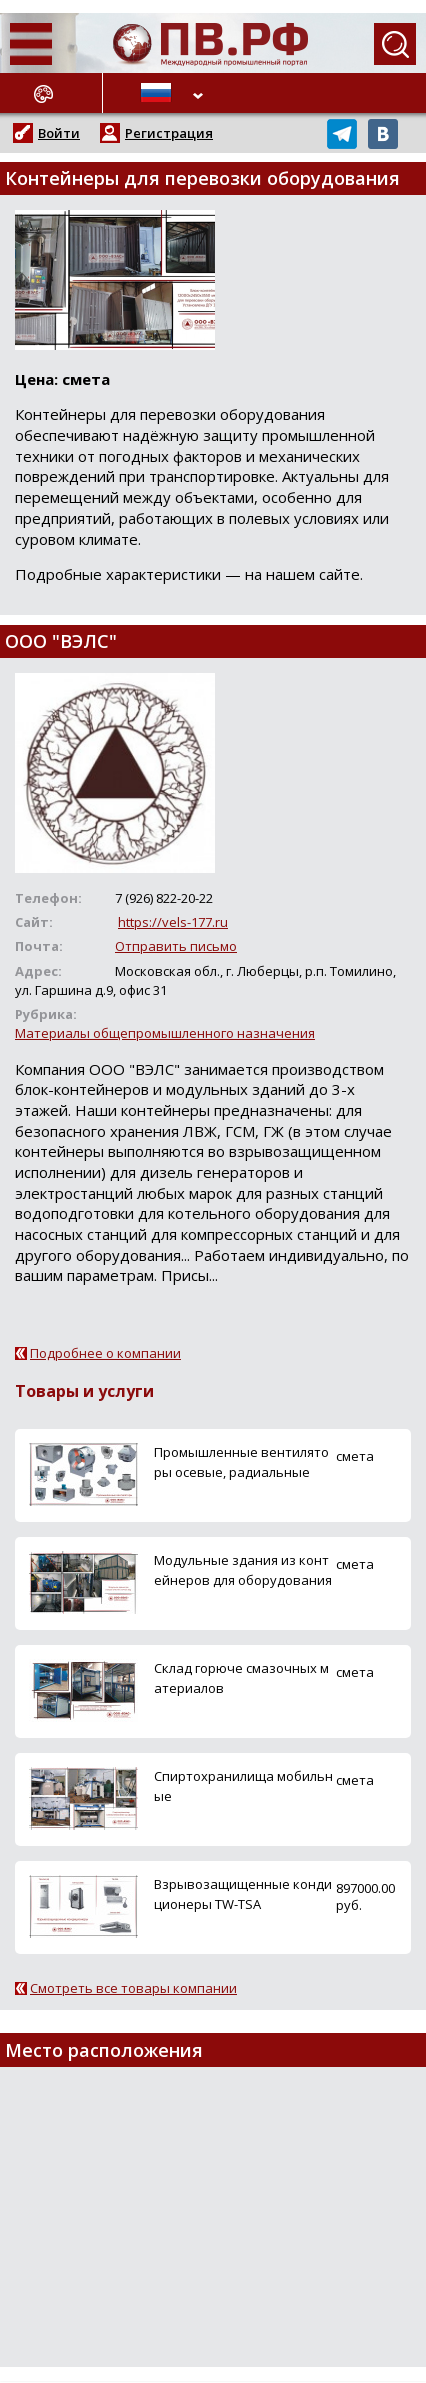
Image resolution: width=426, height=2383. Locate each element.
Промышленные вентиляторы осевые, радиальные (241, 1461)
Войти (59, 133)
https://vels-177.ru (173, 922)
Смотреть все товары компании (133, 1988)
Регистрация (169, 133)
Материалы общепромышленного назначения (165, 1033)
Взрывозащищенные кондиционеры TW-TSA (243, 1893)
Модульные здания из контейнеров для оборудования (243, 1569)
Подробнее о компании (105, 1353)
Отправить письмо (176, 946)
